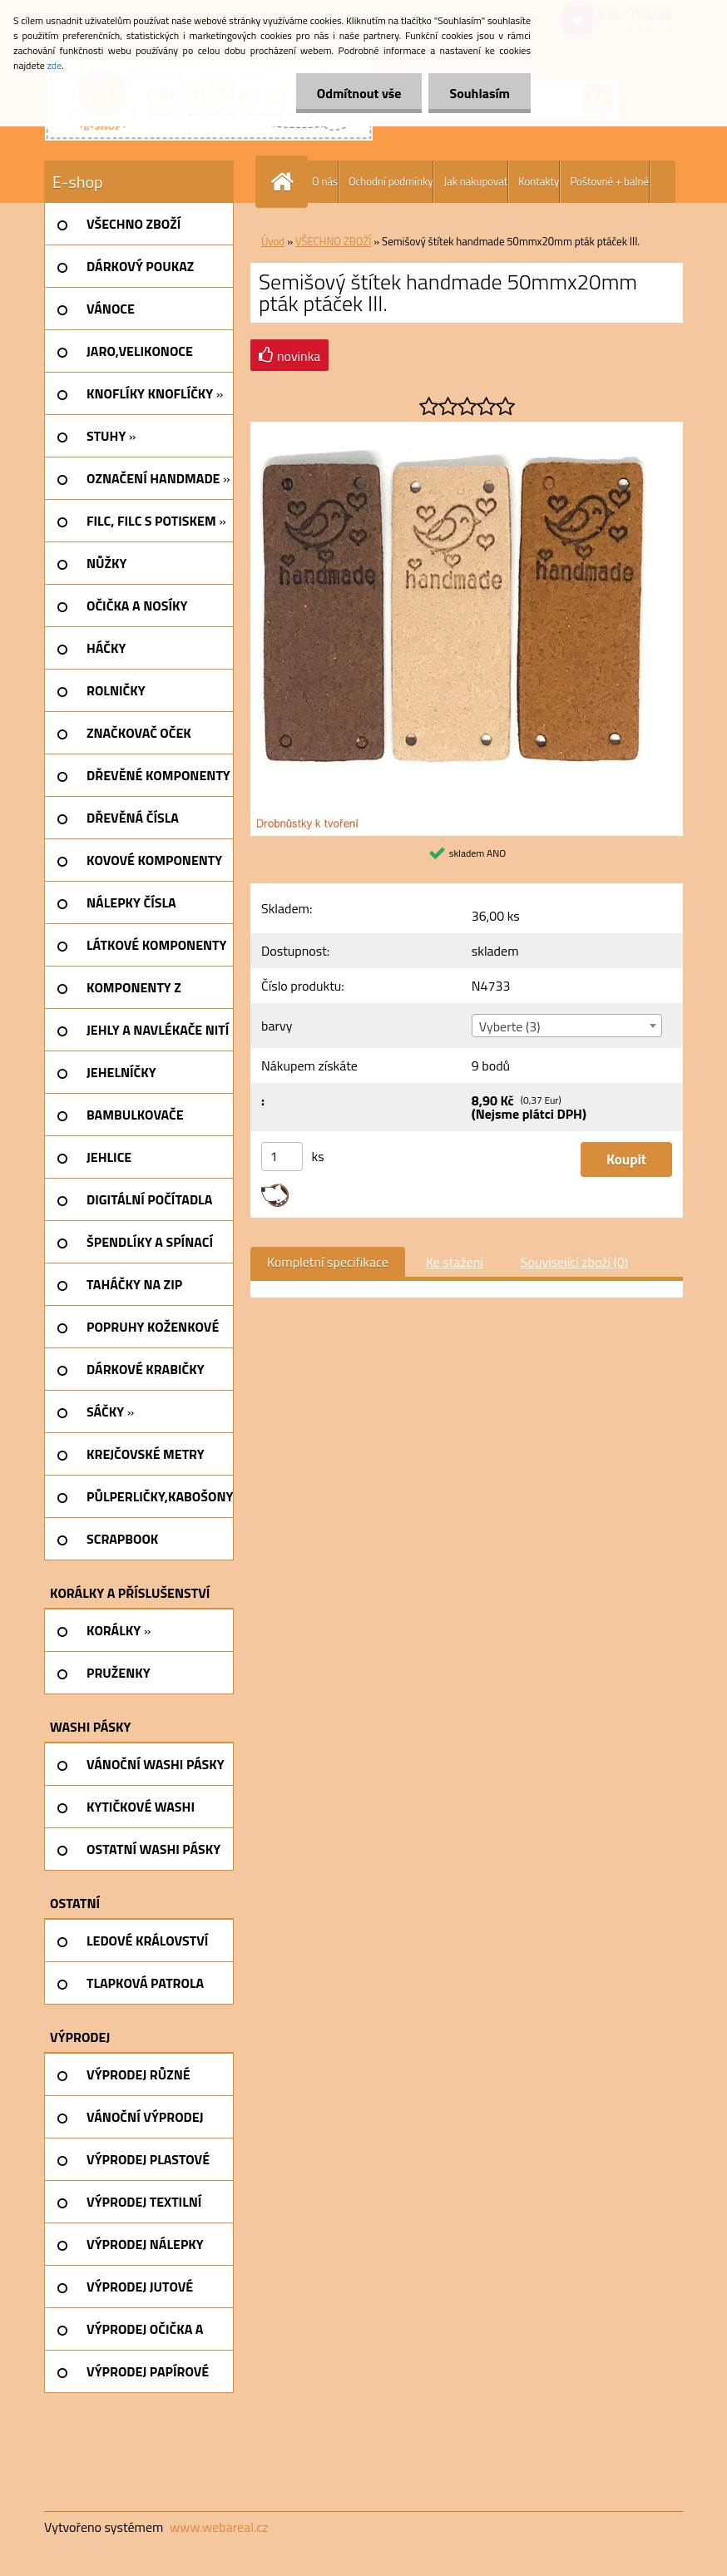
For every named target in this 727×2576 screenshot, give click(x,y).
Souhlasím (479, 93)
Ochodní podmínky (391, 181)
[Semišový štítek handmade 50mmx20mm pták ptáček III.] (466, 428)
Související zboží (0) (574, 1262)
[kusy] (282, 1156)
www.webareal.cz (219, 2527)
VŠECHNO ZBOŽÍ (333, 241)
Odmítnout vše (359, 93)
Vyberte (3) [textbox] (510, 1026)
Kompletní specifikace (327, 1262)
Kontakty (538, 181)
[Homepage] (285, 182)
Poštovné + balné (609, 181)
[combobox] (567, 1025)
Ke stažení (454, 1262)
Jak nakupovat (475, 181)
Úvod (272, 241)
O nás (325, 181)
